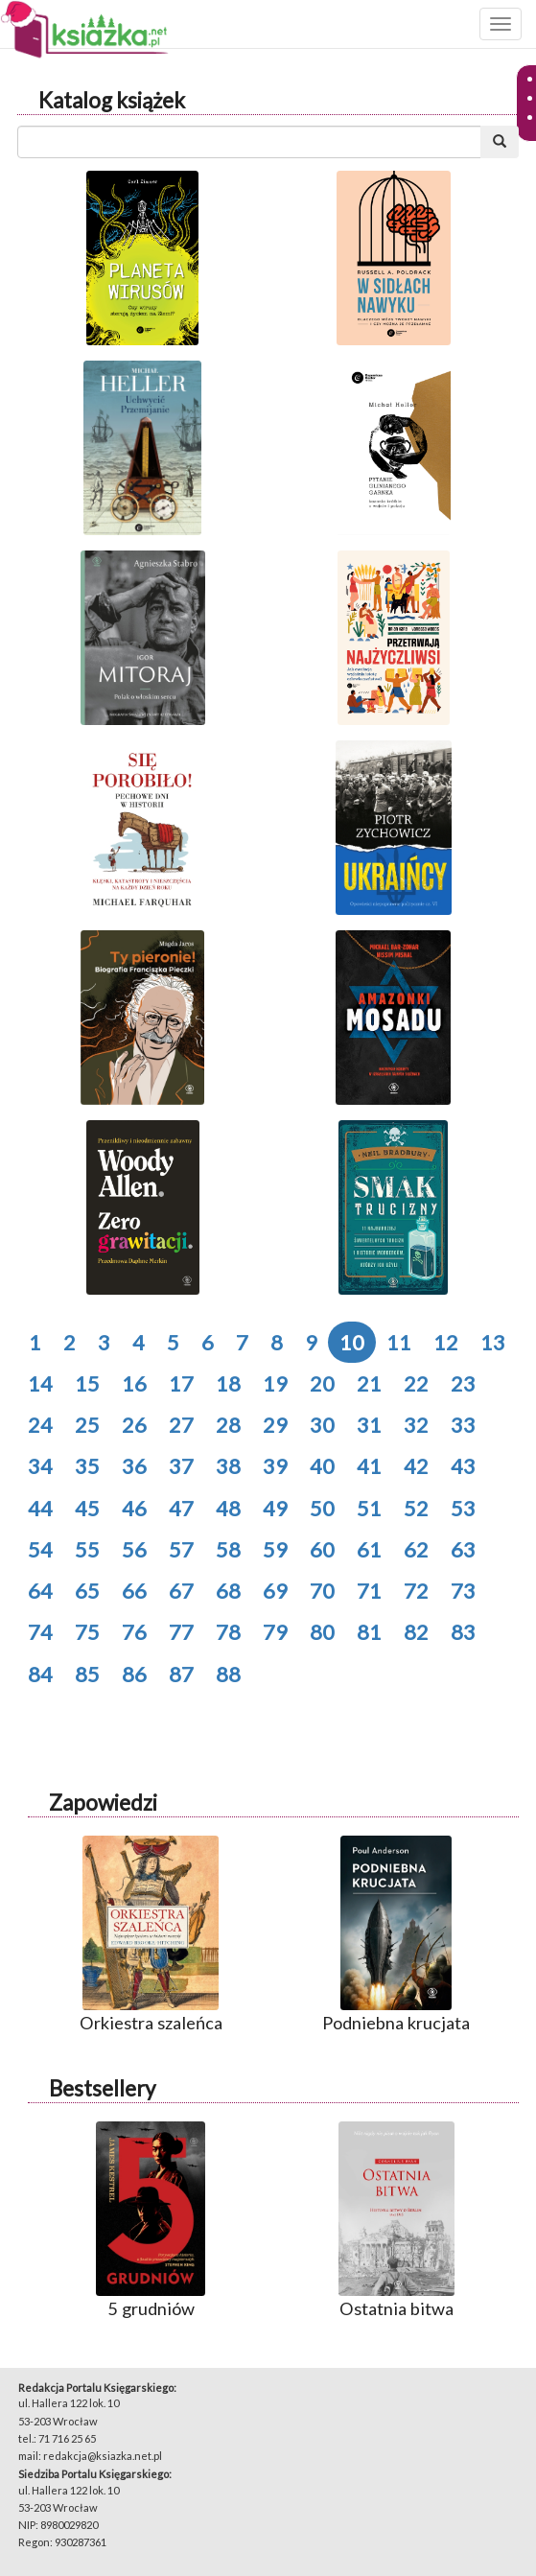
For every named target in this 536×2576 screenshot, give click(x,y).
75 (87, 1632)
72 (416, 1591)
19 (275, 1383)
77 (181, 1632)
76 (134, 1632)
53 (463, 1508)
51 (369, 1508)
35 (87, 1466)
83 (463, 1632)
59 (275, 1549)
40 (322, 1466)
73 (463, 1591)
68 (228, 1591)
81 (369, 1632)
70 (322, 1591)
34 (40, 1466)
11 (398, 1342)
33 (463, 1425)
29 (275, 1425)
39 (275, 1466)
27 (181, 1425)
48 (228, 1508)
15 (87, 1383)
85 (87, 1674)
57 (181, 1549)
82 (416, 1632)
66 (134, 1591)
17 (181, 1383)
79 (275, 1632)
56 (134, 1549)
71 (369, 1591)
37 (181, 1466)
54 (40, 1549)
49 (275, 1508)
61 (369, 1549)
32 (416, 1425)
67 (181, 1591)
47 (181, 1508)
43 (463, 1466)
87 (181, 1674)
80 (322, 1632)
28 (228, 1425)
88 (228, 1674)
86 (134, 1674)
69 (275, 1591)
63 (463, 1549)
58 (228, 1549)
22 (416, 1383)
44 (40, 1508)
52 (416, 1508)
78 (228, 1632)
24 (40, 1425)
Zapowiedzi (103, 1802)
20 (322, 1383)
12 (445, 1342)
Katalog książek (111, 100)
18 (228, 1383)
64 (40, 1591)
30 (322, 1425)
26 (134, 1425)
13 (492, 1342)
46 (134, 1508)
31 (369, 1425)
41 (369, 1466)
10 (351, 1342)
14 (40, 1383)
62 (416, 1549)
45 (87, 1508)
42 (416, 1466)
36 (134, 1466)
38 (228, 1466)
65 (87, 1591)
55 (87, 1549)
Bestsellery (102, 2088)
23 (463, 1383)
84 (40, 1674)
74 (40, 1632)
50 (322, 1508)
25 (87, 1425)
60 (322, 1549)
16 (134, 1383)
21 (369, 1383)
